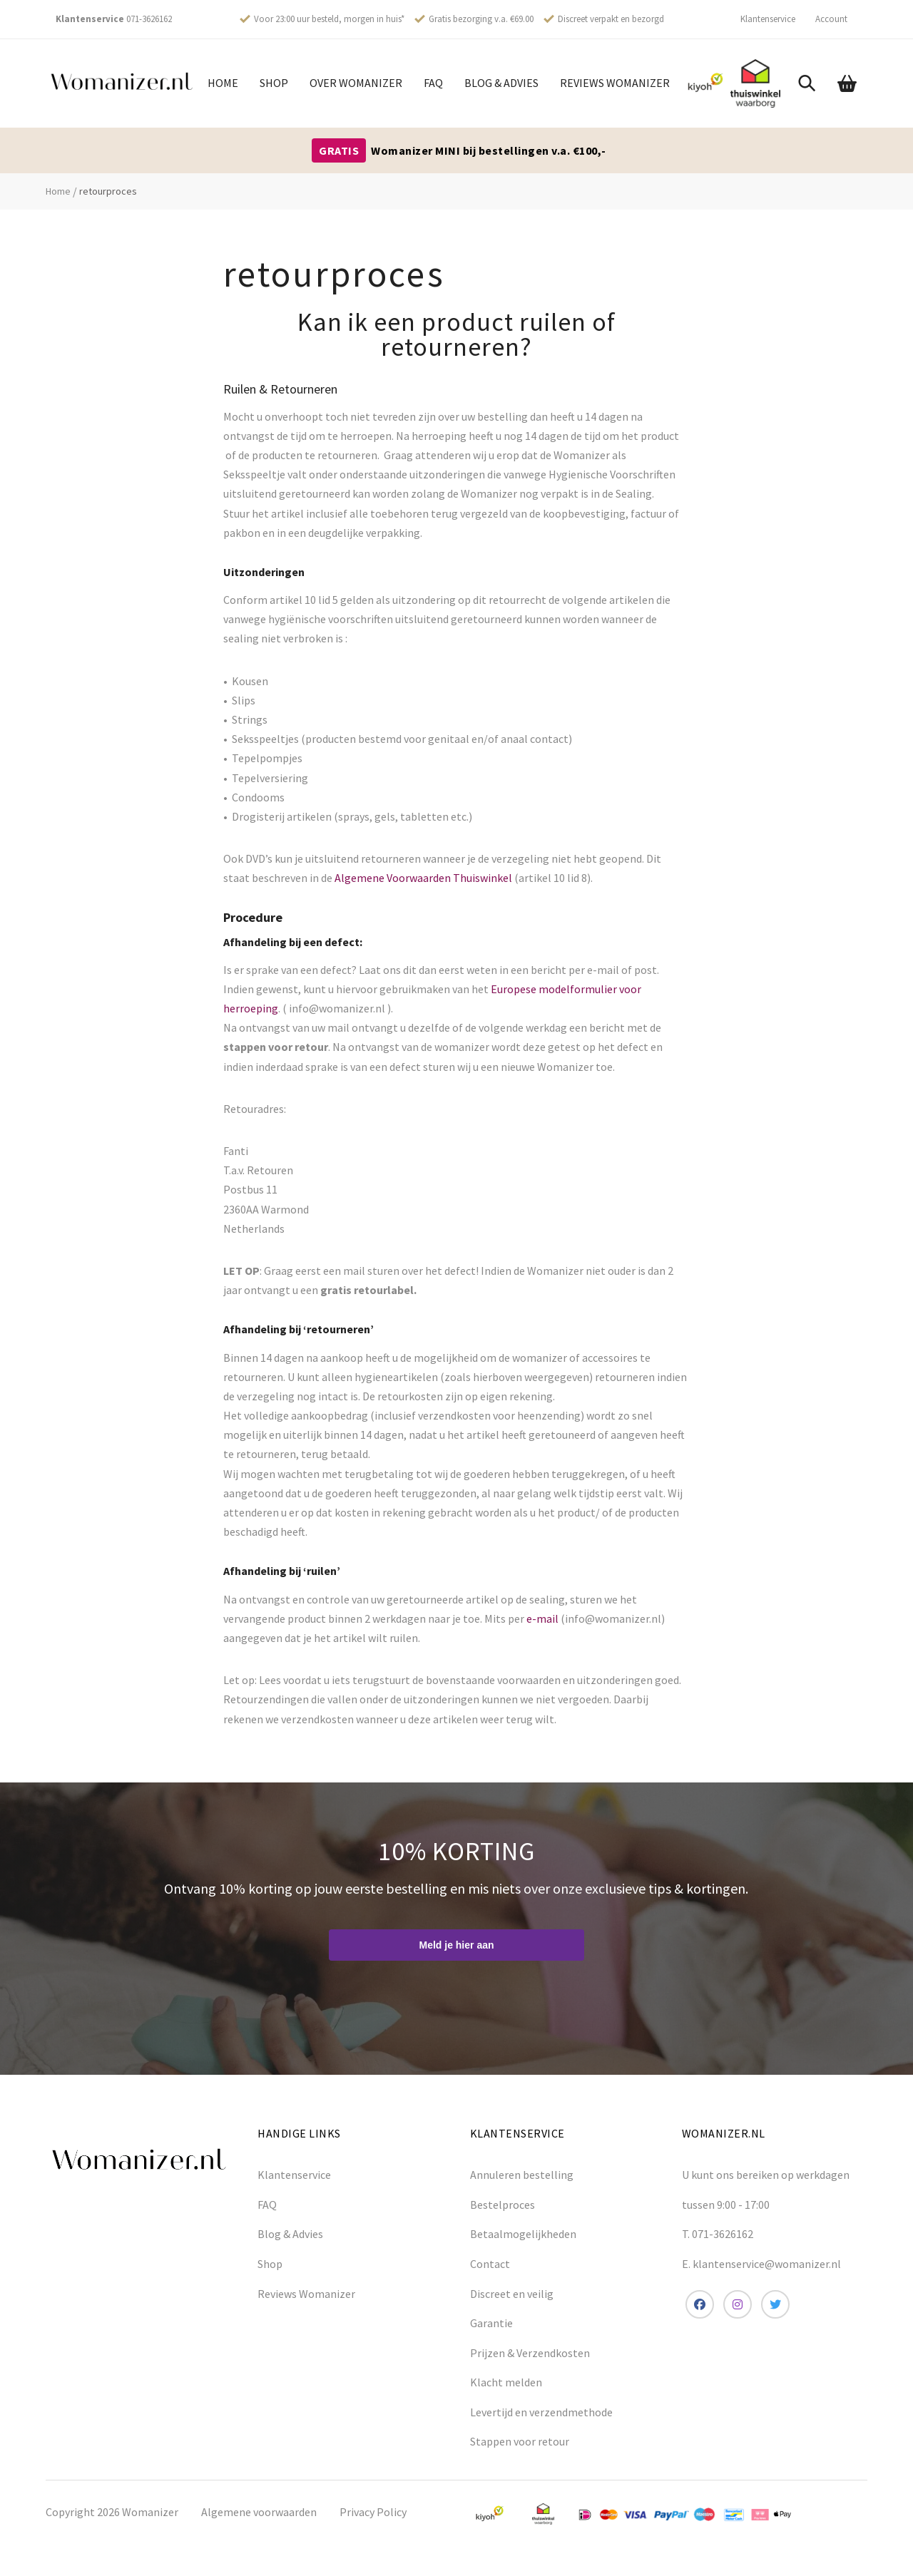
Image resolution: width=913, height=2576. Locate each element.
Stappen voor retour (519, 2441)
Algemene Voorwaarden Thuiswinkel (423, 878)
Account (831, 19)
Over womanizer (356, 83)
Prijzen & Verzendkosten (530, 2353)
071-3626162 (149, 19)
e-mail (541, 1618)
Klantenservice (767, 19)
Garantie (491, 2323)
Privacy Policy (373, 2512)
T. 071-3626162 (717, 2234)
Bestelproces (502, 2204)
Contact (490, 2264)
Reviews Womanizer (615, 83)
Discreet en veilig (512, 2294)
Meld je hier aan (456, 1945)
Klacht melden (506, 2382)
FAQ (433, 83)
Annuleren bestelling (521, 2174)
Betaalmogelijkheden (523, 2234)
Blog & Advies (501, 83)
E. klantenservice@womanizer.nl (761, 2264)
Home (223, 83)
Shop (274, 83)
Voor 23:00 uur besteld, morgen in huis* (329, 19)
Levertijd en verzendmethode (541, 2412)
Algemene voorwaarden (259, 2512)
